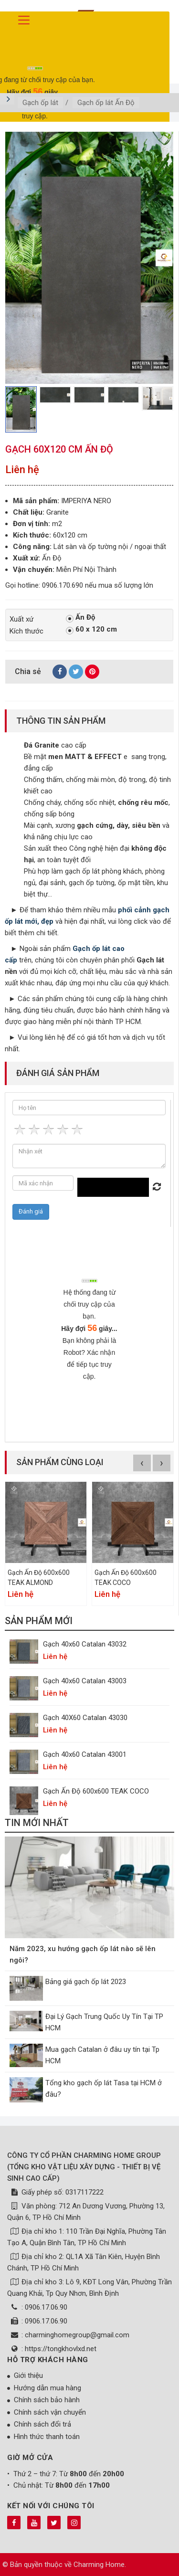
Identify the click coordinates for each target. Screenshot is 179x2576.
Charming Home (99, 2564)
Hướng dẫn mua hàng (47, 2388)
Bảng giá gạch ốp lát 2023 (85, 1981)
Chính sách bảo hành (47, 2400)
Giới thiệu (28, 2375)
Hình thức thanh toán (47, 2436)
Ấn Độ (80, 618)
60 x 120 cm (91, 629)
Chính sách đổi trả (42, 2424)
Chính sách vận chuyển (50, 2412)
